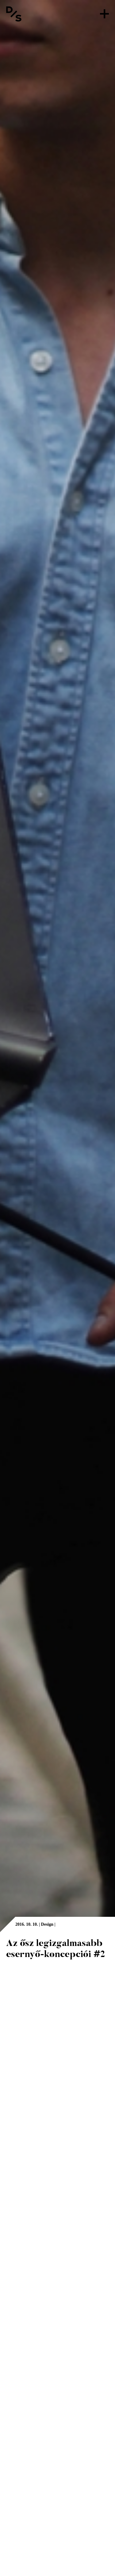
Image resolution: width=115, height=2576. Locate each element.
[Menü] (104, 13)
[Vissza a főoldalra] (13, 13)
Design (47, 1924)
